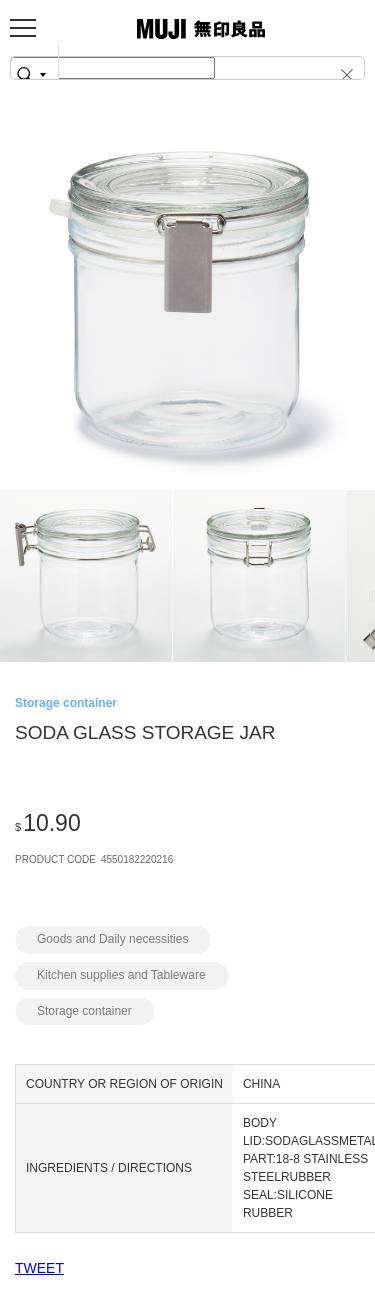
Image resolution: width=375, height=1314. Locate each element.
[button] (349, 74)
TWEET (39, 1268)
